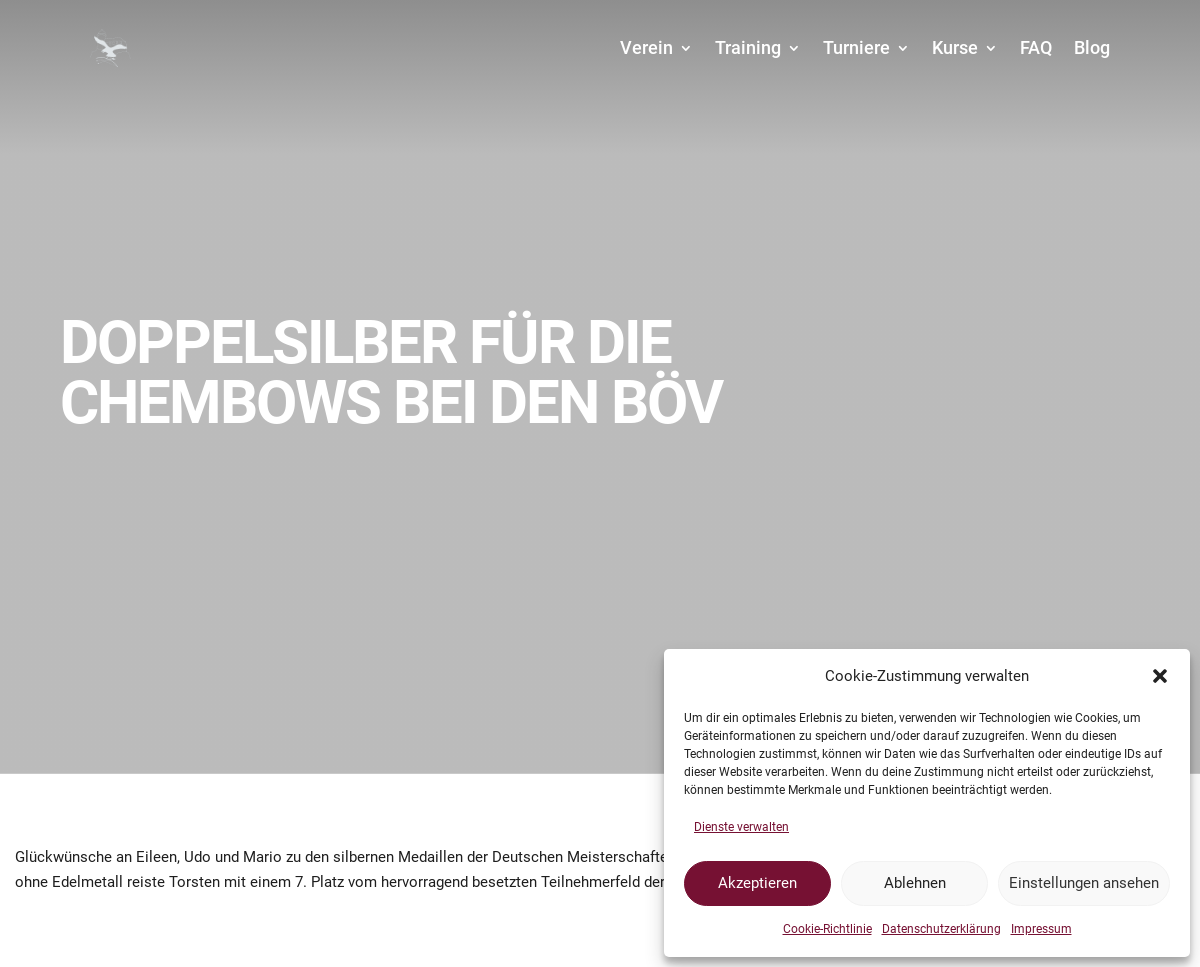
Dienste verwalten (741, 827)
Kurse (955, 47)
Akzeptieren (757, 883)
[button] (1160, 676)
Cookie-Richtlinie (827, 929)
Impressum (1041, 929)
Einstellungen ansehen (1084, 883)
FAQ (1036, 47)
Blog (1092, 47)
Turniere (856, 47)
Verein (646, 47)
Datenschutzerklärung (941, 929)
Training (748, 47)
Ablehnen (915, 883)
